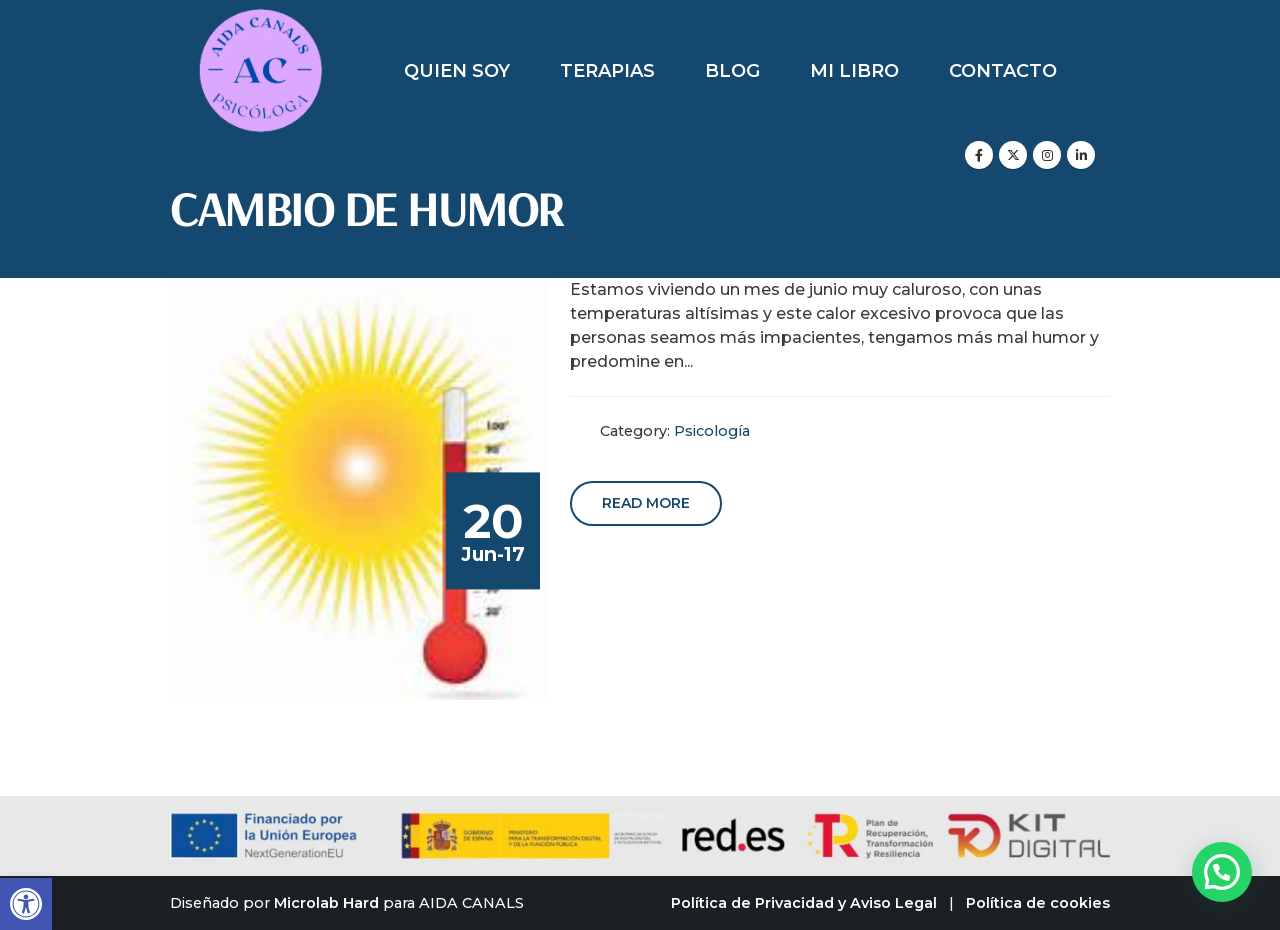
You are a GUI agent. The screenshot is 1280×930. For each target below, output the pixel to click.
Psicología (712, 431)
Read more (646, 503)
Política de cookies (1038, 903)
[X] (1013, 155)
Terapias (607, 71)
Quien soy (457, 71)
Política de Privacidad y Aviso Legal (804, 903)
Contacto (1003, 71)
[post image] (360, 489)
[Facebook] (979, 155)
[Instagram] (1047, 155)
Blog (732, 71)
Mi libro (854, 71)
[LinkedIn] (1081, 155)
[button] (26, 904)
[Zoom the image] (260, 19)
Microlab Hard (326, 903)
